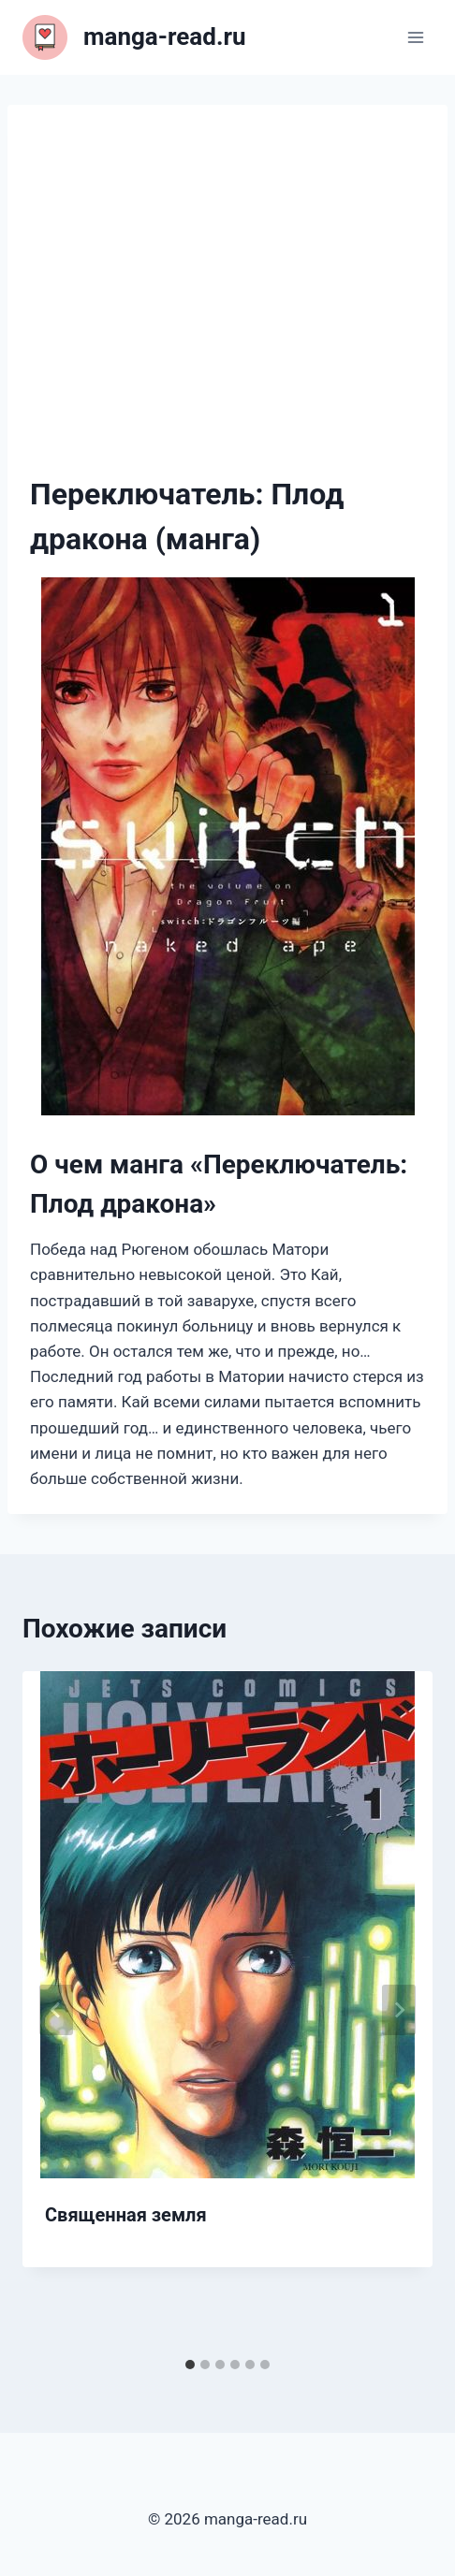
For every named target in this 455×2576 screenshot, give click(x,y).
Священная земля (126, 2215)
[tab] (190, 2364)
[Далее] (399, 2010)
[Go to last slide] (56, 2010)
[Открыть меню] (415, 36)
